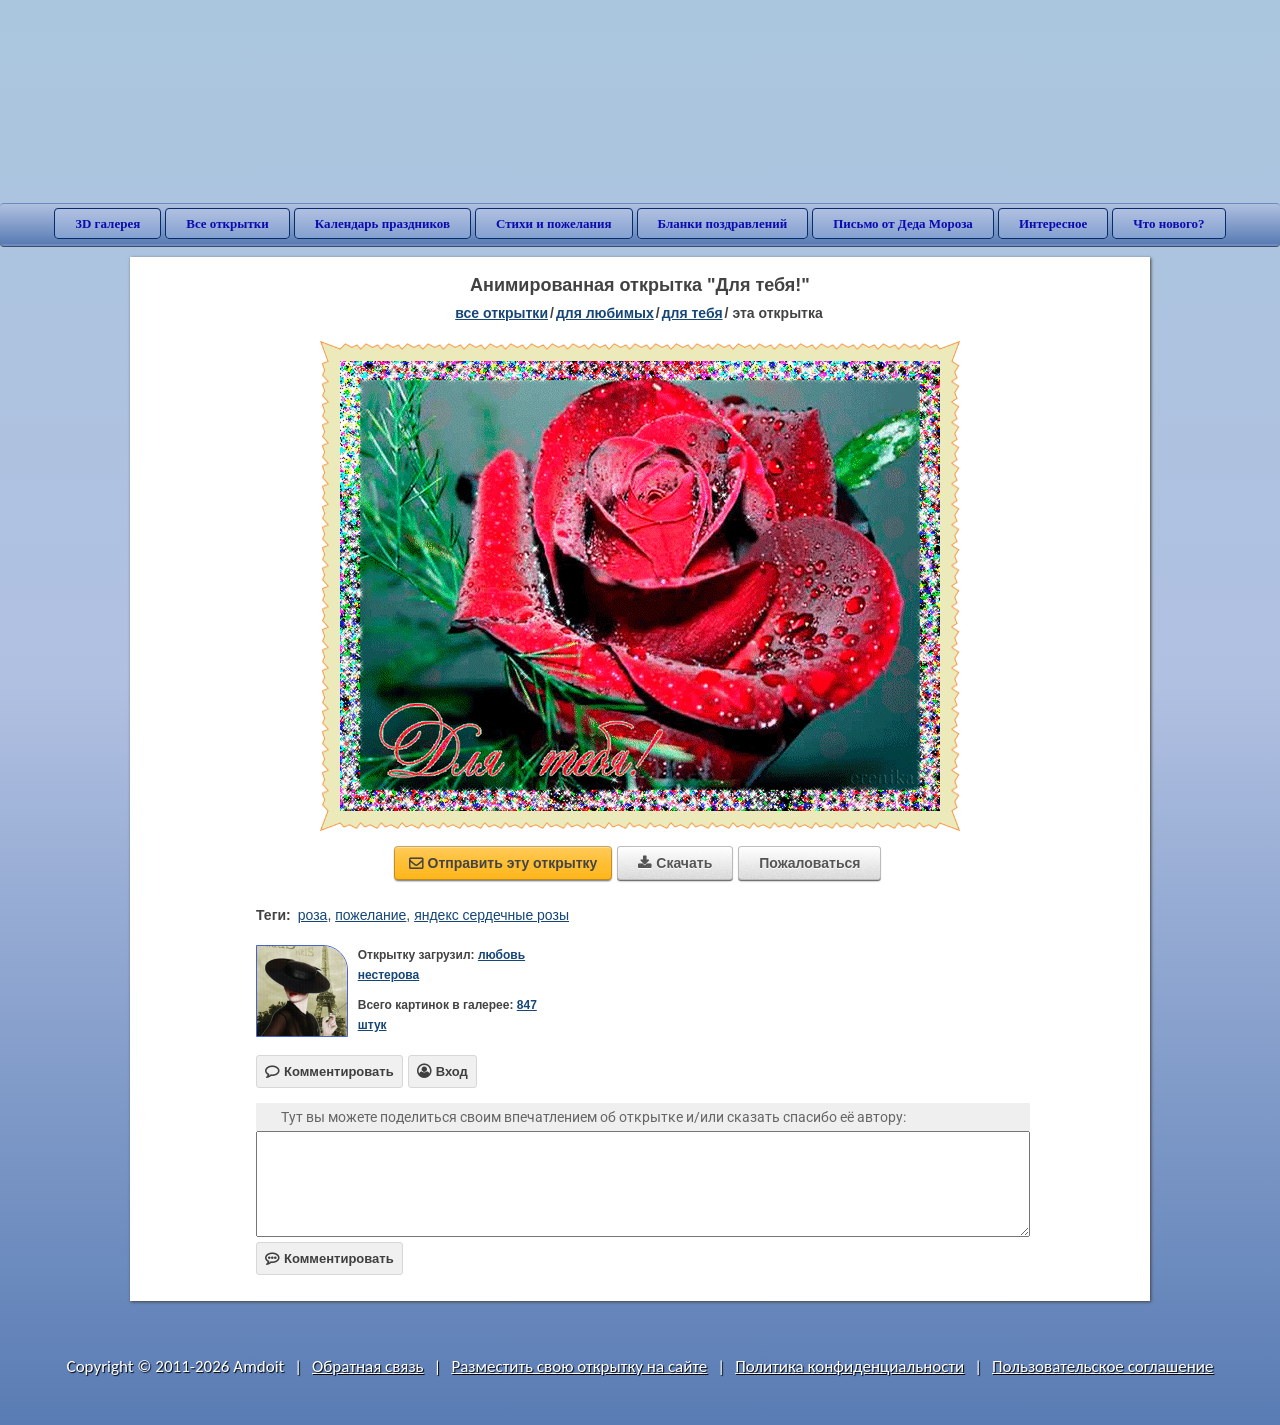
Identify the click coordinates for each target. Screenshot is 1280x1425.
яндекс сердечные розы (491, 915)
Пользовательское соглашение (1102, 1366)
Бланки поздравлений (723, 223)
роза (313, 915)
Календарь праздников (382, 223)
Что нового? (1168, 223)
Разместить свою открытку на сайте (579, 1366)
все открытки (501, 313)
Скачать (675, 863)
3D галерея (107, 223)
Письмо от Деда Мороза (903, 223)
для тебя (692, 313)
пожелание (370, 915)
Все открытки (227, 223)
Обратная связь (368, 1366)
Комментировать (329, 1258)
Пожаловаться (809, 863)
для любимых (605, 313)
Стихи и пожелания (554, 223)
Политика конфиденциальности (849, 1366)
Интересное (1053, 223)
